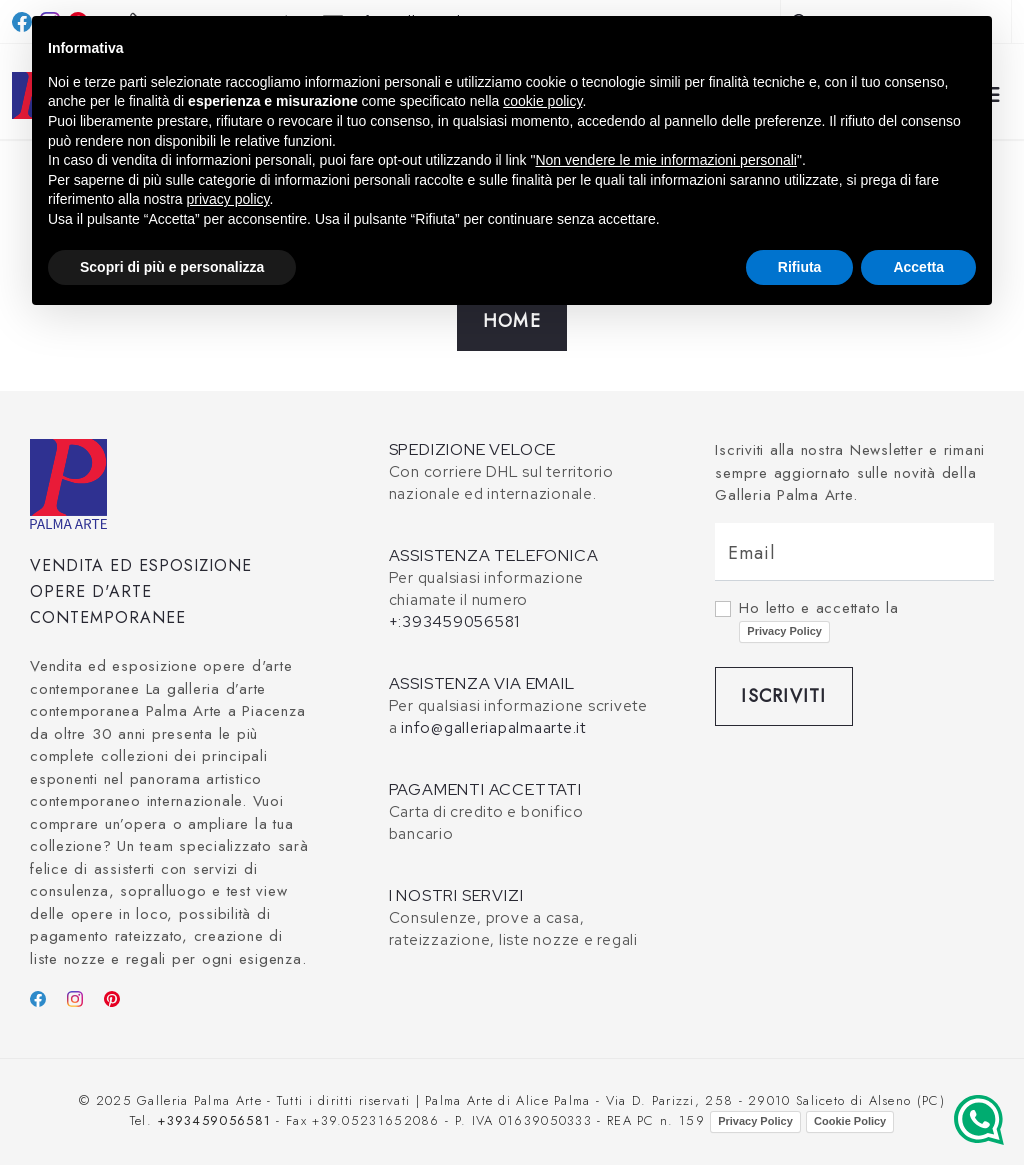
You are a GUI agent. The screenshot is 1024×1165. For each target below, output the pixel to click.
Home (512, 321)
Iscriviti (783, 696)
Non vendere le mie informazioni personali (665, 160)
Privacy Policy (784, 631)
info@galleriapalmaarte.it (493, 728)
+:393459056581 (455, 622)
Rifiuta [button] (800, 267)
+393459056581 (214, 1120)
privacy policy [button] (228, 199)
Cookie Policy (850, 1121)
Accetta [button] (918, 267)
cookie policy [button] (542, 101)
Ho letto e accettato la (818, 620)
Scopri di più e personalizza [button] (172, 267)
